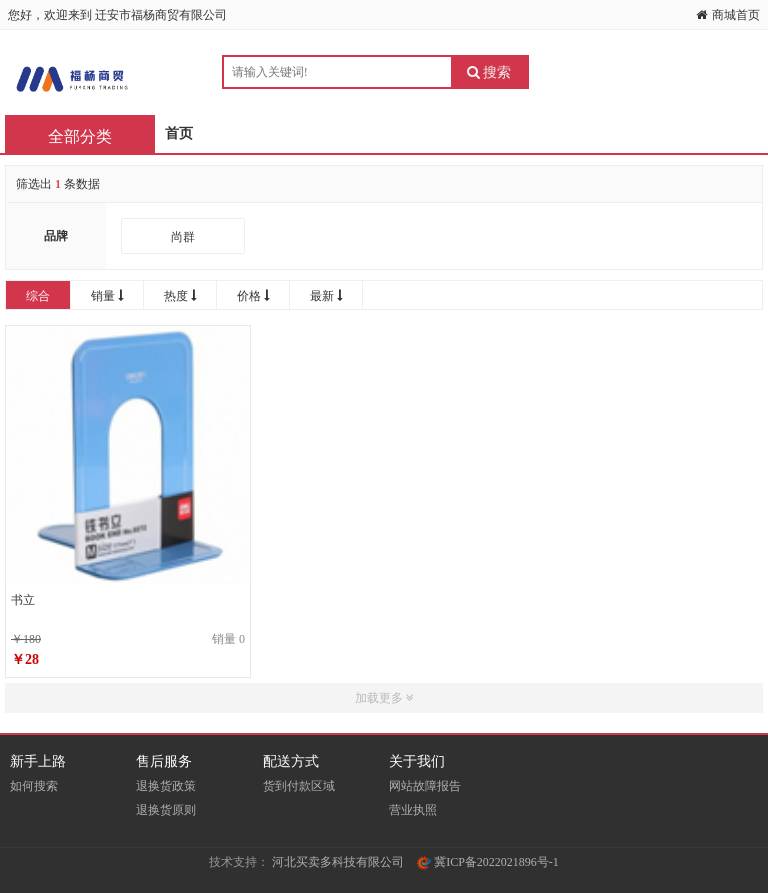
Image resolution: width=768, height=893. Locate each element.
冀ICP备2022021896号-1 (488, 862)
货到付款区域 (299, 786)
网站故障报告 (425, 786)
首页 (179, 133)
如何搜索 (34, 786)
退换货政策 (166, 786)
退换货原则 (166, 810)
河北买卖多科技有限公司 (338, 862)
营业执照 (413, 810)
